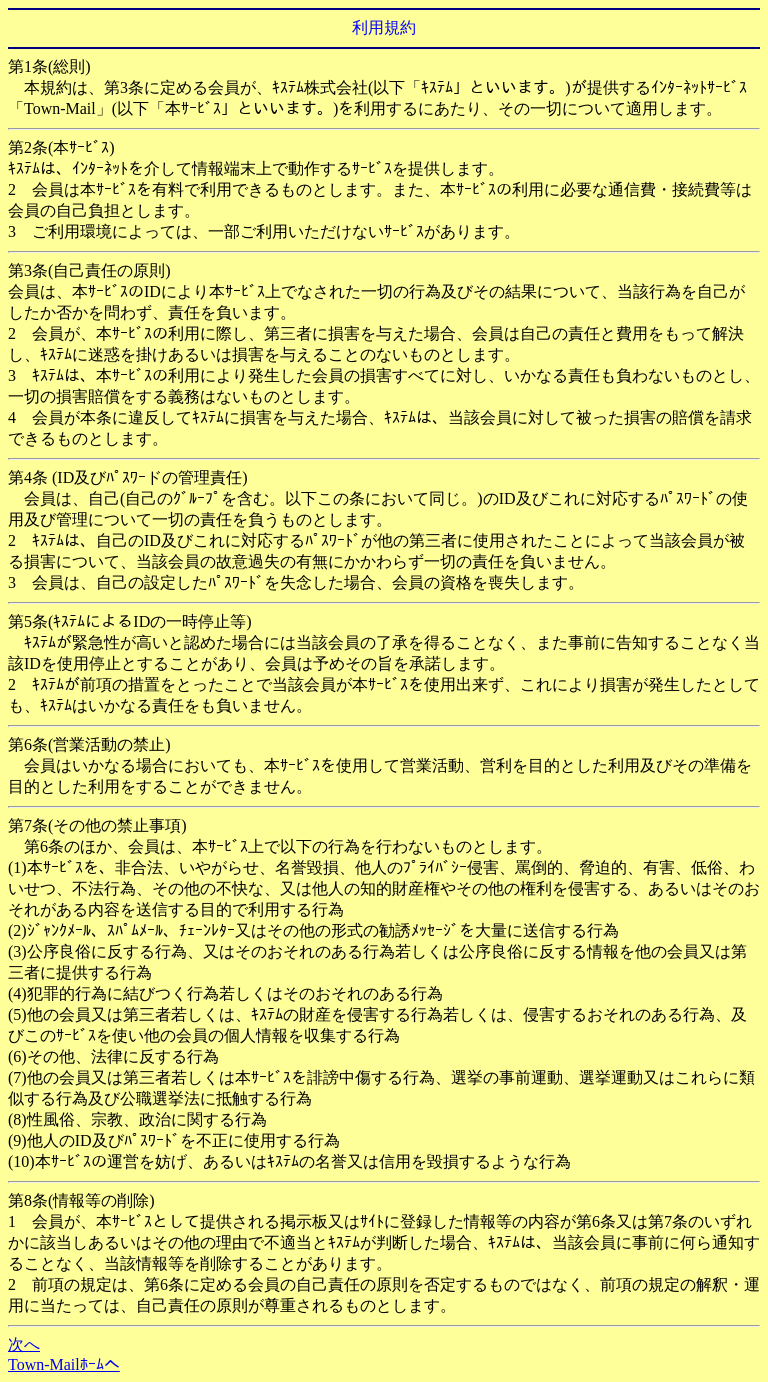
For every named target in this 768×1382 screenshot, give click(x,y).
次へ (24, 1344)
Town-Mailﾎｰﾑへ (64, 1364)
